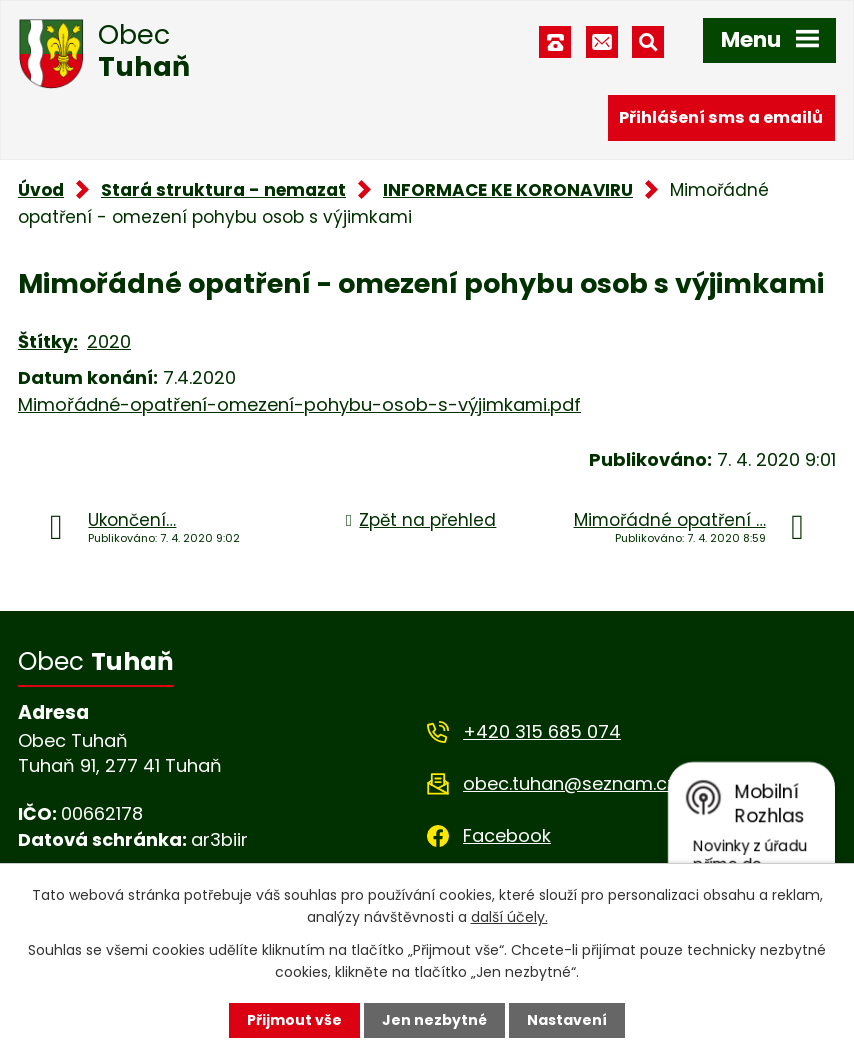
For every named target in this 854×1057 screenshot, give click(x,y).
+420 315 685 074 (542, 731)
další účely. (509, 917)
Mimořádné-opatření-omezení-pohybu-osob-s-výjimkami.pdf (299, 404)
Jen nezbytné (434, 1020)
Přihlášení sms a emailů (721, 117)
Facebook (507, 835)
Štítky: (48, 341)
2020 (109, 341)
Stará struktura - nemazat (223, 190)
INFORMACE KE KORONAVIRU (508, 190)
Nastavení (567, 1020)
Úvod (41, 190)
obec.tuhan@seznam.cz (569, 783)
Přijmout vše (294, 1020)
